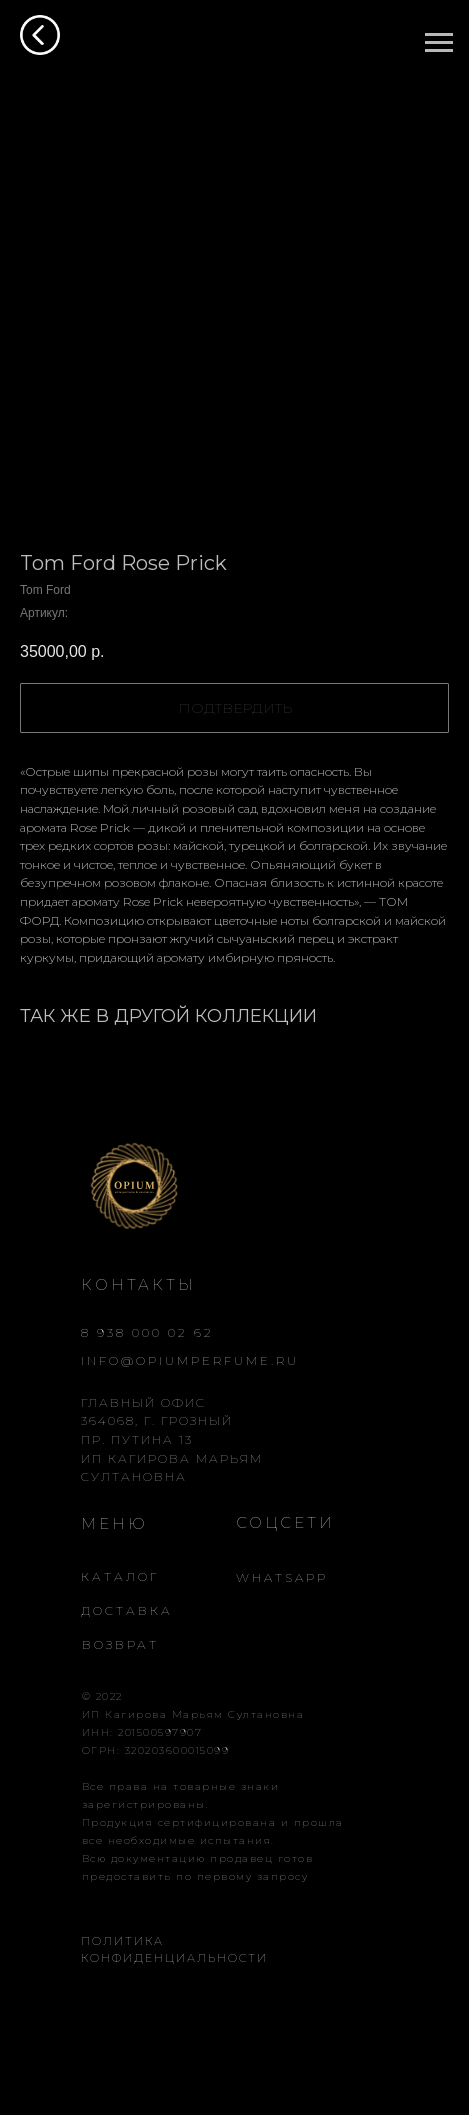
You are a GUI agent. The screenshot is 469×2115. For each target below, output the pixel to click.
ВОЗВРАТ (120, 1644)
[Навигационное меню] (439, 43)
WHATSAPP (282, 1577)
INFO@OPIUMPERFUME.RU (190, 1360)
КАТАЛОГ (120, 1576)
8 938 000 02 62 (147, 1332)
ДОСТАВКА (127, 1610)
